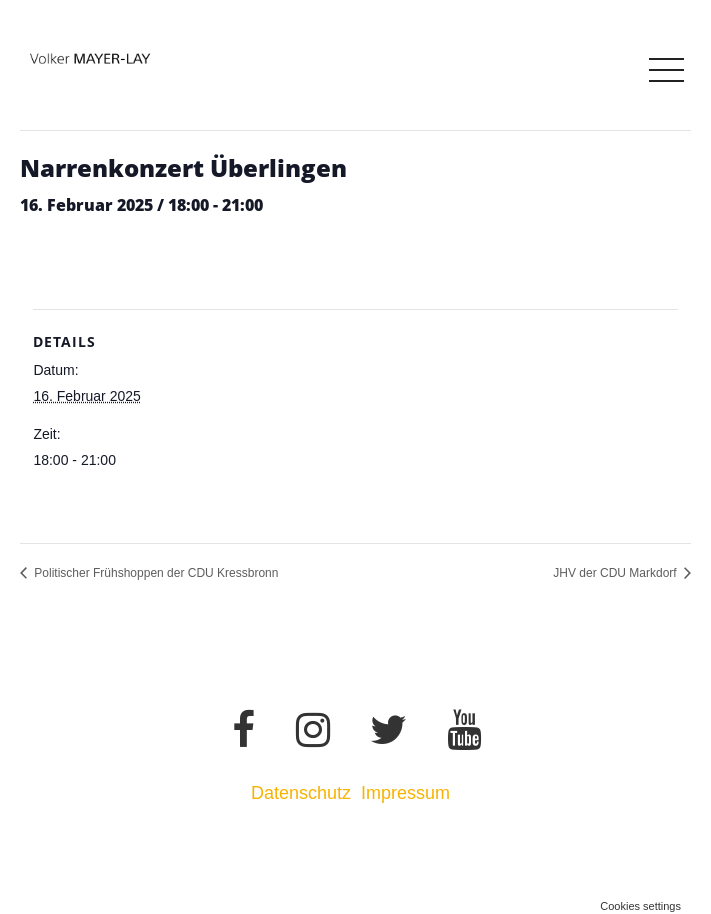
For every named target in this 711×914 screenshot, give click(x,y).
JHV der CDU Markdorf (616, 573)
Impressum (408, 793)
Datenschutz (301, 793)
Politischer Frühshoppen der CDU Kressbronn (154, 573)
